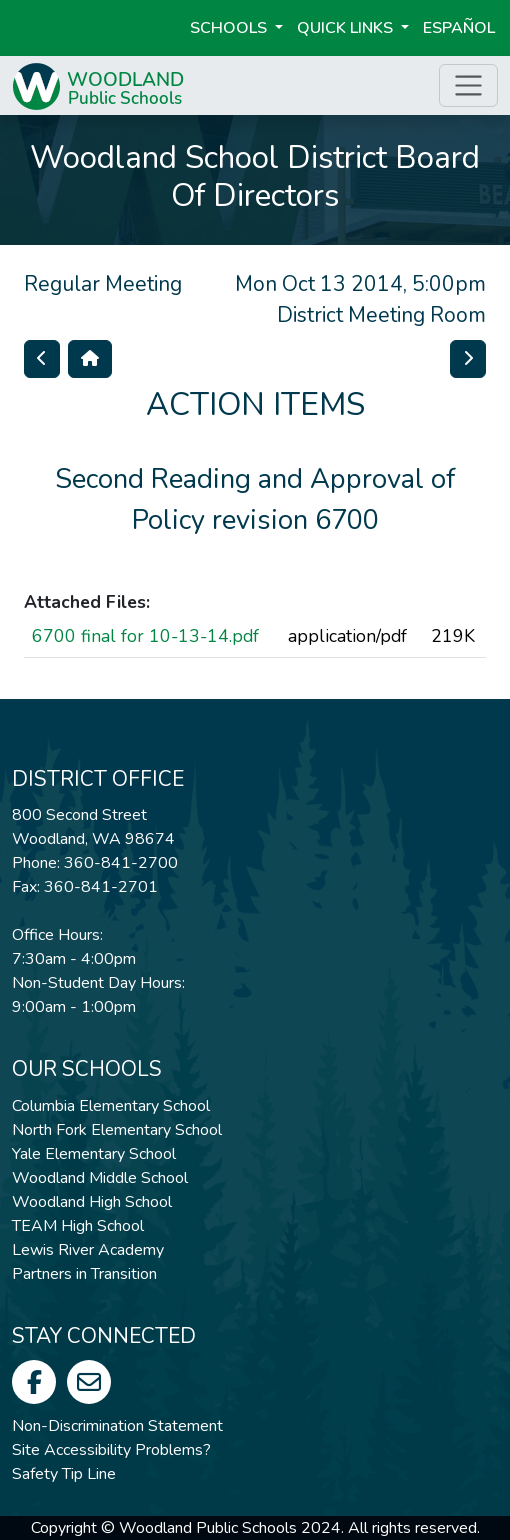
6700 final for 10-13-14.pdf (145, 636)
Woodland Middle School (100, 1178)
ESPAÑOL (459, 28)
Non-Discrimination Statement (117, 1426)
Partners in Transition (84, 1274)
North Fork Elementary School (117, 1130)
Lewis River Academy (88, 1250)
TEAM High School (78, 1226)
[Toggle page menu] (468, 85)
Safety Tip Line (64, 1474)
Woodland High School (92, 1202)
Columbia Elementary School (111, 1106)
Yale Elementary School (94, 1154)
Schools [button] (230, 28)
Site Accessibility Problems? (111, 1450)
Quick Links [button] (347, 28)
